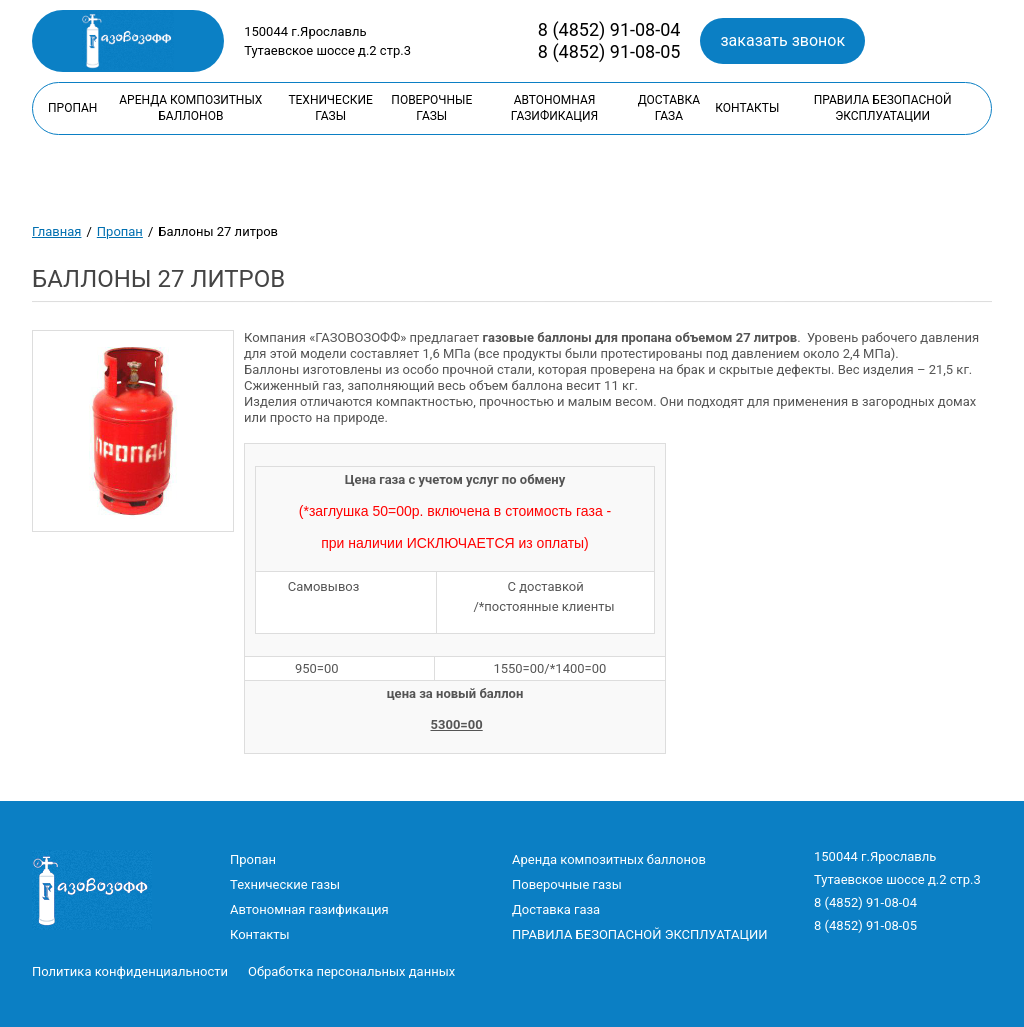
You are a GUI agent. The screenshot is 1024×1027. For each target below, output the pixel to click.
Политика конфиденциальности (130, 971)
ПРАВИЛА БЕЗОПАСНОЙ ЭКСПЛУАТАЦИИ (883, 108)
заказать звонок (782, 40)
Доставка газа (669, 108)
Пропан (72, 108)
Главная (56, 231)
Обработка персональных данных (351, 971)
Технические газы (330, 108)
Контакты (747, 108)
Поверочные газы (431, 108)
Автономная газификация (554, 108)
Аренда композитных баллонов (190, 108)
